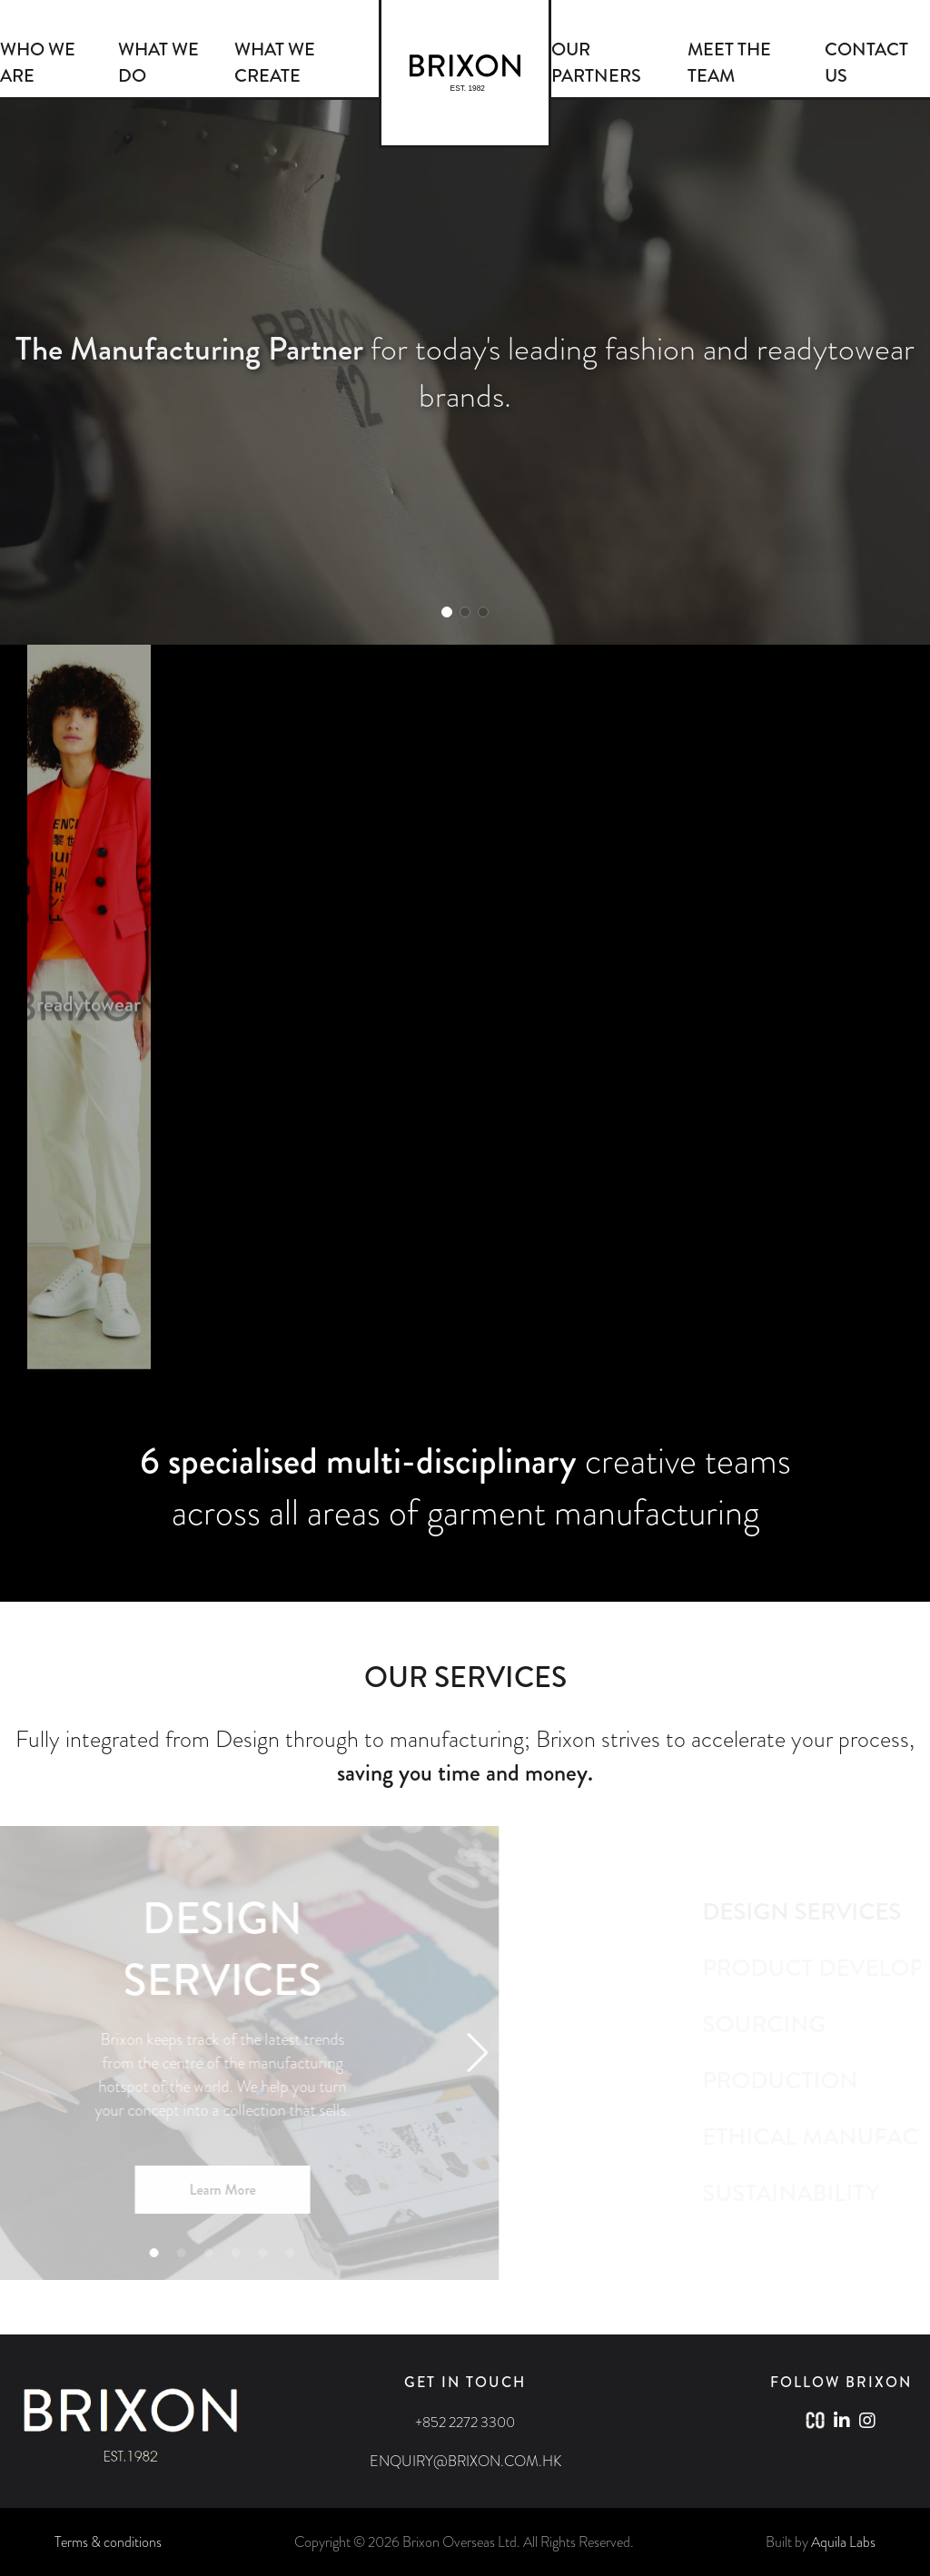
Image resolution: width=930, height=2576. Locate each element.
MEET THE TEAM (729, 62)
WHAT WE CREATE (274, 62)
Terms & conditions (108, 2542)
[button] (446, 612)
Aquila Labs (843, 2542)
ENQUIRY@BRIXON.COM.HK (465, 2461)
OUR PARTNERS (596, 62)
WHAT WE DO (158, 62)
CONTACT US (866, 62)
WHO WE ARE (37, 62)
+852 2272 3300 (465, 2422)
